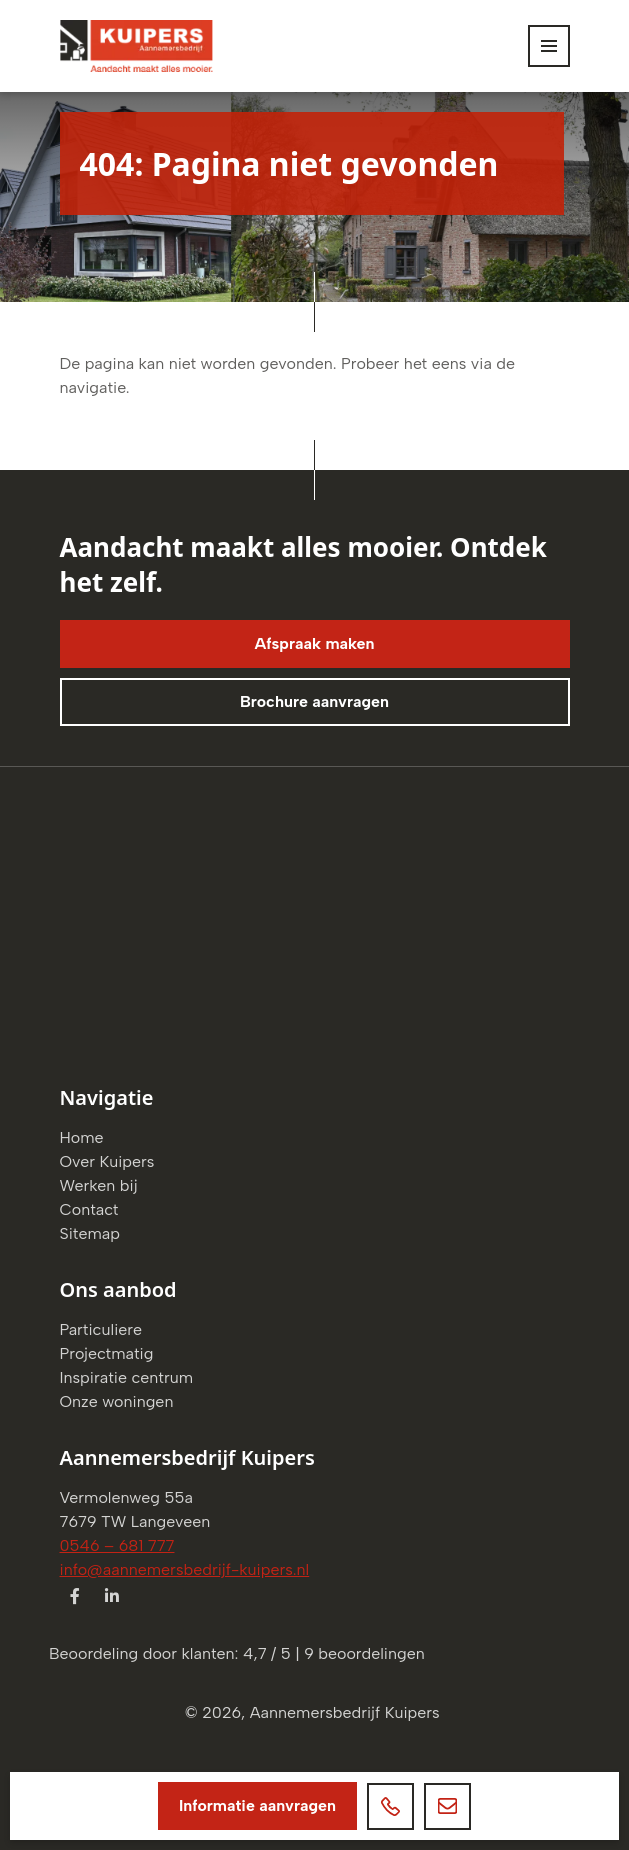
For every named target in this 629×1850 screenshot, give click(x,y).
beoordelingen (364, 1653)
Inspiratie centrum (127, 1377)
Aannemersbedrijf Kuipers (345, 1712)
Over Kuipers (107, 1161)
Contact (89, 1209)
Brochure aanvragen (314, 701)
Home (82, 1137)
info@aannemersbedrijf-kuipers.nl (185, 1569)
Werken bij (99, 1185)
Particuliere (101, 1329)
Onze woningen (117, 1401)
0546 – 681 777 (117, 1545)
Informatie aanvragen (257, 1805)
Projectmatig (107, 1353)
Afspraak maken (314, 643)
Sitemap (90, 1233)
